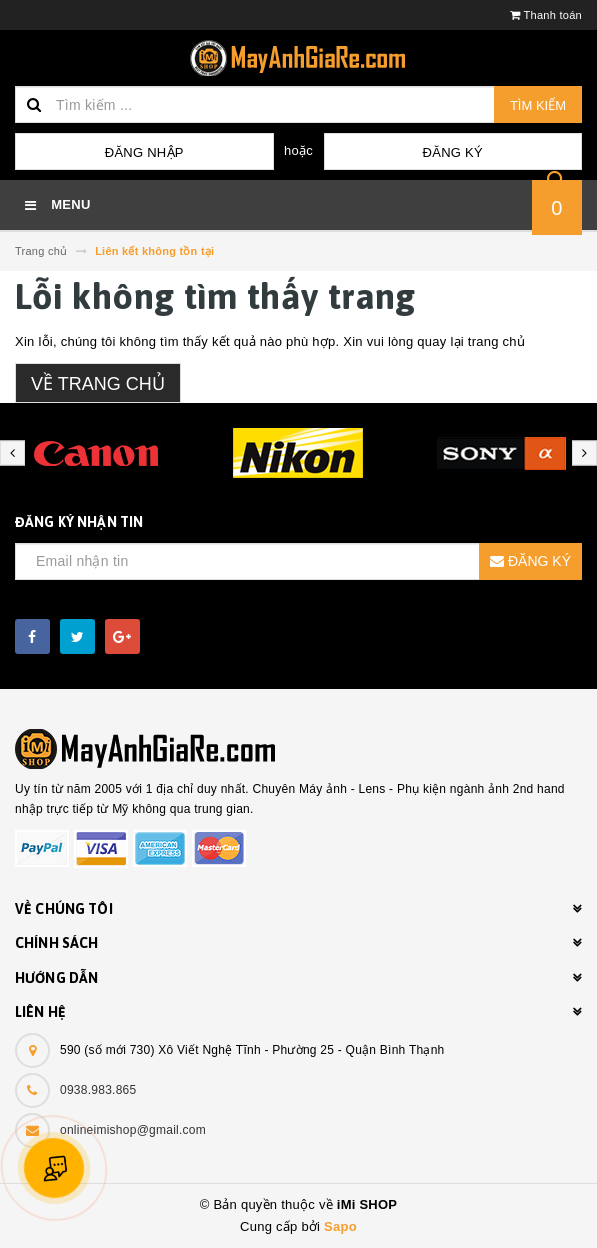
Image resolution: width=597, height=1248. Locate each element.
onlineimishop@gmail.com (133, 1130)
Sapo (340, 1226)
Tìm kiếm (538, 105)
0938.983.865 (98, 1090)
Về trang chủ (98, 384)
